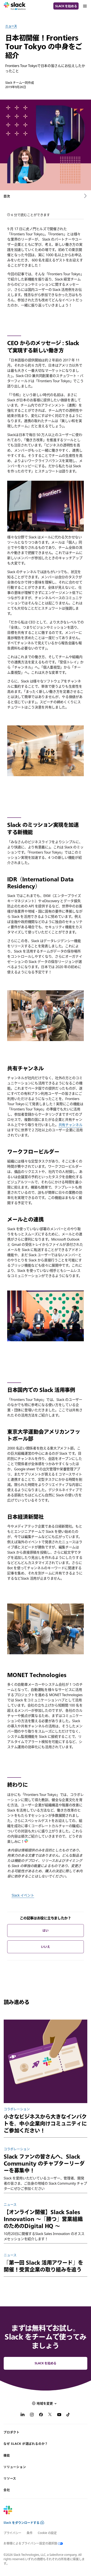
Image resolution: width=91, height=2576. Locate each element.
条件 (29, 2533)
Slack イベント (23, 1895)
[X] (50, 2415)
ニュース (11, 26)
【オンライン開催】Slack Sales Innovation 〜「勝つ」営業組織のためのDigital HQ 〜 (43, 2219)
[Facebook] (41, 2415)
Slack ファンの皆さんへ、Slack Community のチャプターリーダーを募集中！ (44, 2163)
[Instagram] (32, 2415)
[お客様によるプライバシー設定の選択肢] (35, 2543)
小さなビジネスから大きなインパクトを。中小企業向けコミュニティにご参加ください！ (45, 2123)
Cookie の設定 (47, 2533)
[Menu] (84, 6)
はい (45, 1930)
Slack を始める (66, 6)
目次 (6, 196)
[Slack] (15, 6)
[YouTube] (59, 2415)
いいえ (45, 1947)
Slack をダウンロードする (23, 2522)
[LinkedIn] (23, 2415)
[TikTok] (68, 2415)
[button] (45, 2403)
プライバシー (12, 2533)
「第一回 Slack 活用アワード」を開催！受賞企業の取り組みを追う (43, 2266)
